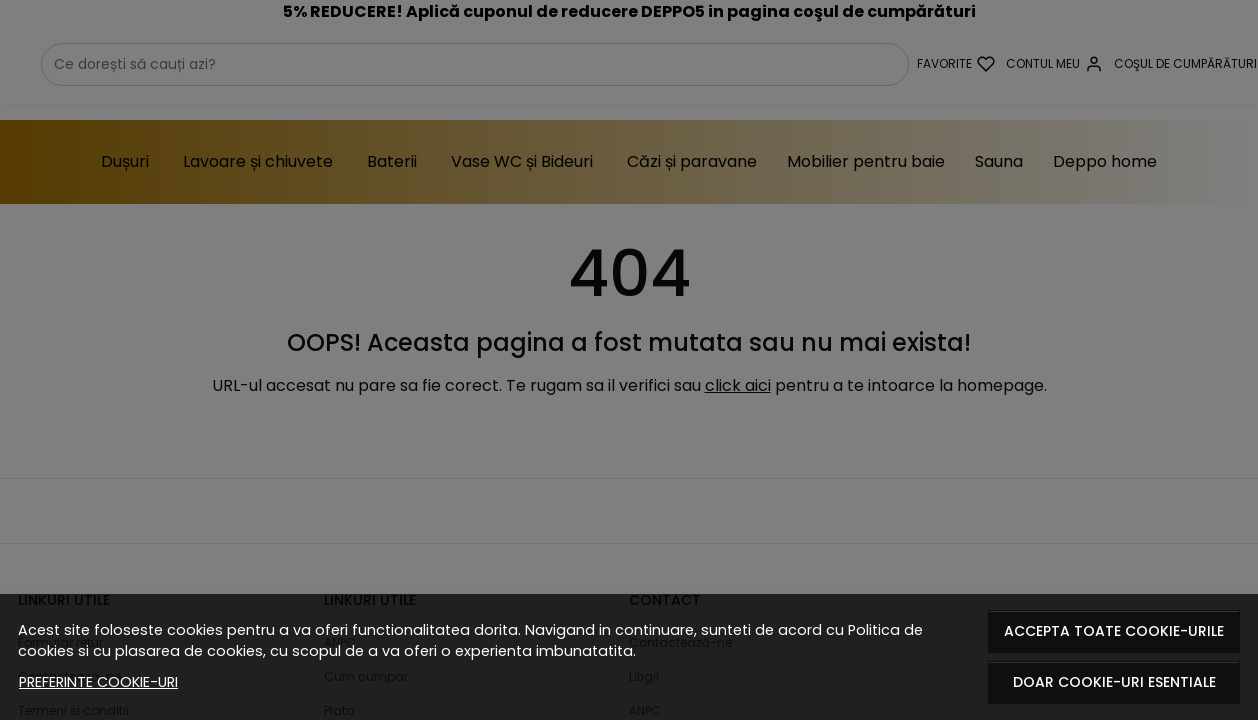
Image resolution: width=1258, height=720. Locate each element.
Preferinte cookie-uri (98, 682)
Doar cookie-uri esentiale (1114, 682)
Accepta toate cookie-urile (1114, 631)
